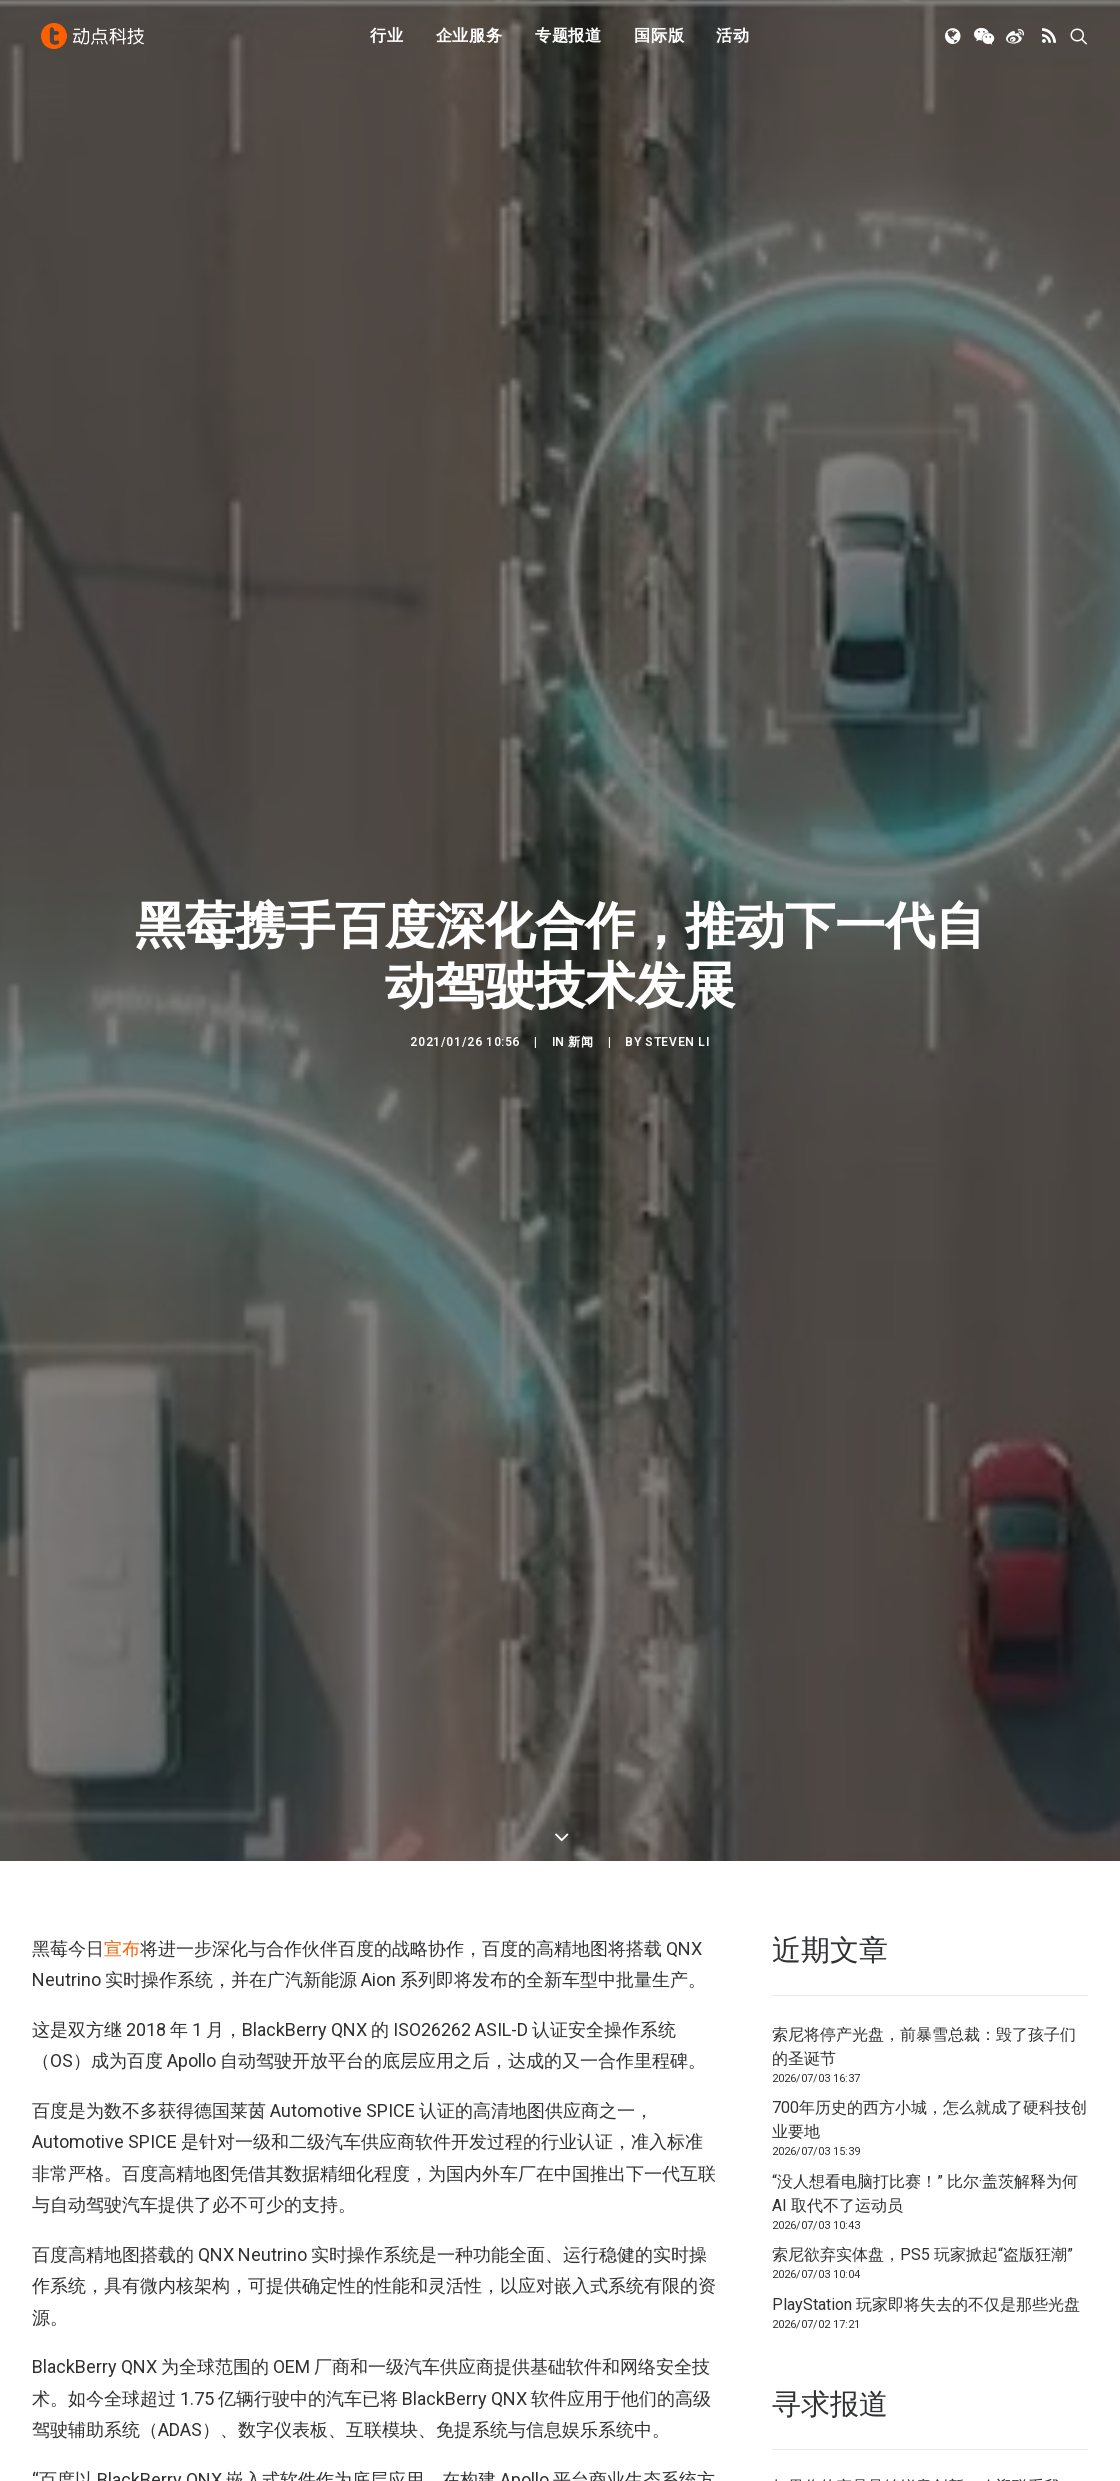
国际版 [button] (659, 42)
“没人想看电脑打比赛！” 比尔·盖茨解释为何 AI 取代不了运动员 (925, 2193)
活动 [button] (733, 42)
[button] (954, 43)
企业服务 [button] (469, 42)
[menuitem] (387, 43)
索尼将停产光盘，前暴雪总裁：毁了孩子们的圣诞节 (924, 2046)
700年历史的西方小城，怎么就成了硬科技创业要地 (929, 2119)
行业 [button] (387, 42)
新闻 (580, 1042)
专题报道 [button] (568, 42)
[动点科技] (96, 43)
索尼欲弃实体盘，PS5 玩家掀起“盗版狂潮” (922, 2254)
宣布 (122, 1948)
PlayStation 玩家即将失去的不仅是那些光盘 (926, 2304)
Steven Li (677, 1042)
